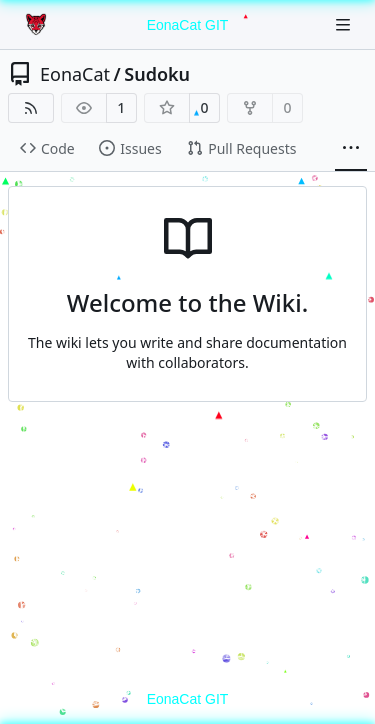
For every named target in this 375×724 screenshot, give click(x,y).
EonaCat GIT (188, 25)
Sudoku (157, 74)
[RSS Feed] (31, 108)
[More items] (351, 149)
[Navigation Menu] (345, 24)
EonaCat (75, 74)
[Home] (38, 25)
